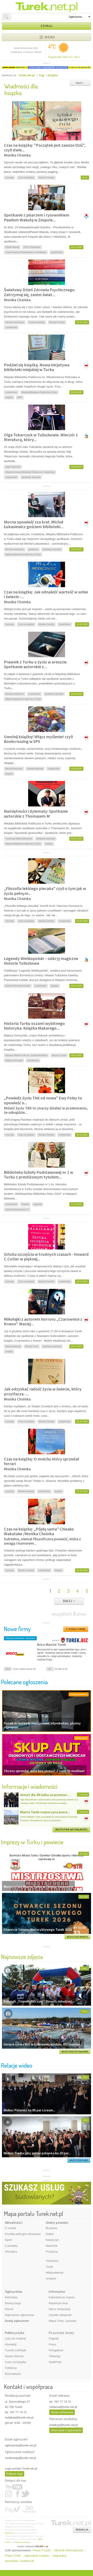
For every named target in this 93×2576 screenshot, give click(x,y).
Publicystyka (14, 2332)
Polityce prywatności (22, 2542)
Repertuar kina (58, 2303)
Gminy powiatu (57, 2222)
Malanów (51, 2245)
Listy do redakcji (15, 2338)
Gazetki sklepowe (60, 2315)
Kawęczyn (52, 2239)
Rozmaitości (13, 2373)
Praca (52, 2344)
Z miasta (10, 2228)
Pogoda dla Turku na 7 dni (64, 57)
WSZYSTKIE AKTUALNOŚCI (71, 1829)
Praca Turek (13, 2555)
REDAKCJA (82, 2529)
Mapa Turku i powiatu (63, 2320)
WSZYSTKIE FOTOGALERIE (75, 2051)
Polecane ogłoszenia (24, 1682)
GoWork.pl (27, 2560)
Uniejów (51, 2278)
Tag (41, 75)
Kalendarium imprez (62, 2297)
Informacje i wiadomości (29, 1786)
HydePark (55, 2362)
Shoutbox (11, 2251)
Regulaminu (9, 2533)
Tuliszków (52, 2260)
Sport (8, 2239)
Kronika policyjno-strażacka (23, 2234)
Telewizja (55, 2356)
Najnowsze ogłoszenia (19, 2315)
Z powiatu (11, 2245)
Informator (57, 2291)
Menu (49, 37)
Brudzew (51, 2228)
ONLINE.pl (41, 2546)
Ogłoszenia (13, 2291)
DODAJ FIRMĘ (77, 1629)
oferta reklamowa (62, 2412)
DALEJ (79, 82)
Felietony (11, 2367)
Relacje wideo (16, 2065)
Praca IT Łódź (41, 2550)
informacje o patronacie (66, 2430)
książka (53, 75)
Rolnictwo (11, 2297)
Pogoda (54, 2338)
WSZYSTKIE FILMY (79, 2160)
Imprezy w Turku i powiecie (32, 1842)
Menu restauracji (59, 2309)
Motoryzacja (13, 2303)
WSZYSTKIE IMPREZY (77, 1936)
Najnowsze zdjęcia (22, 1956)
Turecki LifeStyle (15, 2350)
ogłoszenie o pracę (36, 2555)
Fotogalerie (56, 2350)
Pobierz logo (14, 2473)
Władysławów (54, 2272)
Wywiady (11, 2344)
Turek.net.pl (26, 75)
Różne (9, 2309)
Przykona (52, 2251)
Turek (49, 2266)
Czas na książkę (15, 2362)
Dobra (50, 2234)
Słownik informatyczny (68, 2550)
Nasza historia (14, 2356)
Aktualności (13, 2222)
